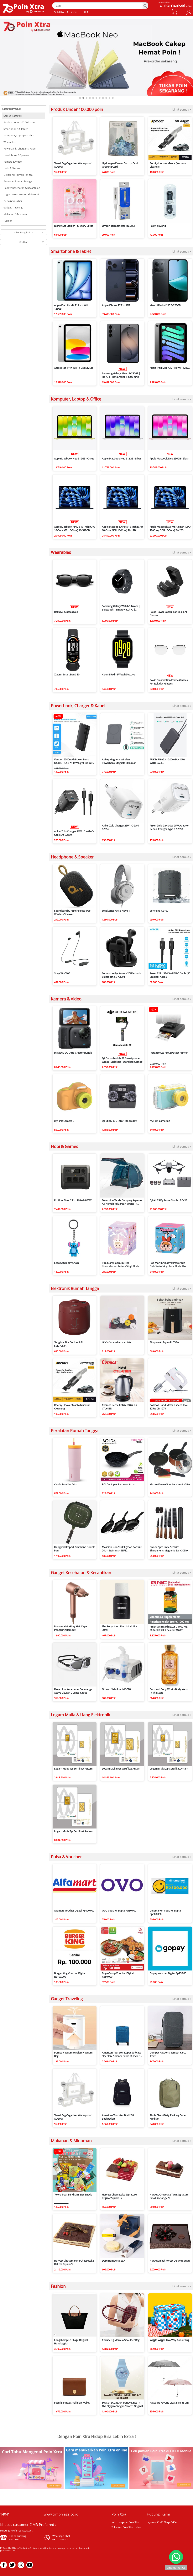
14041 (5, 2514)
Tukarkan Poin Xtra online (126, 2527)
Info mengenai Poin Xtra (125, 2522)
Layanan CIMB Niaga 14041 (162, 2522)
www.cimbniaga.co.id (61, 2514)
